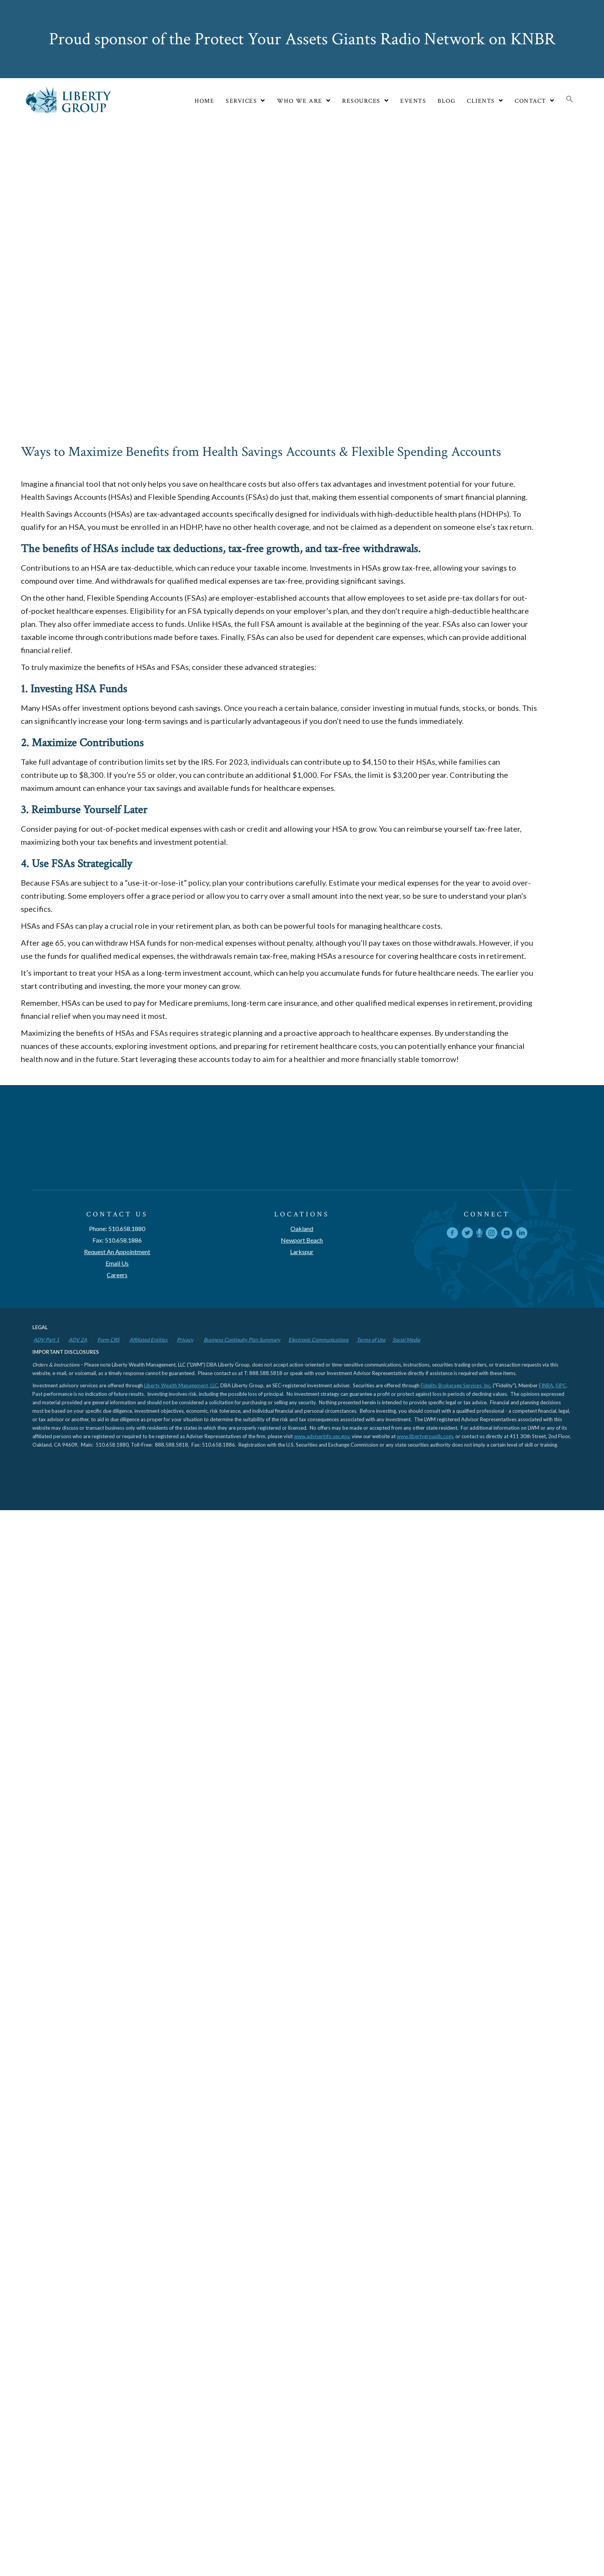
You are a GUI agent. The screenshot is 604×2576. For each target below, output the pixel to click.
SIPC (560, 1889)
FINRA (546, 1889)
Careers (117, 1778)
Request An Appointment (117, 1755)
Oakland (301, 1732)
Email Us (117, 1766)
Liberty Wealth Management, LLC (181, 1889)
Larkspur (302, 1755)
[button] (569, 99)
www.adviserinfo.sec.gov (321, 1940)
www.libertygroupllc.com (425, 1940)
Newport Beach (302, 1743)
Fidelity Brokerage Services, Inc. (456, 1889)
